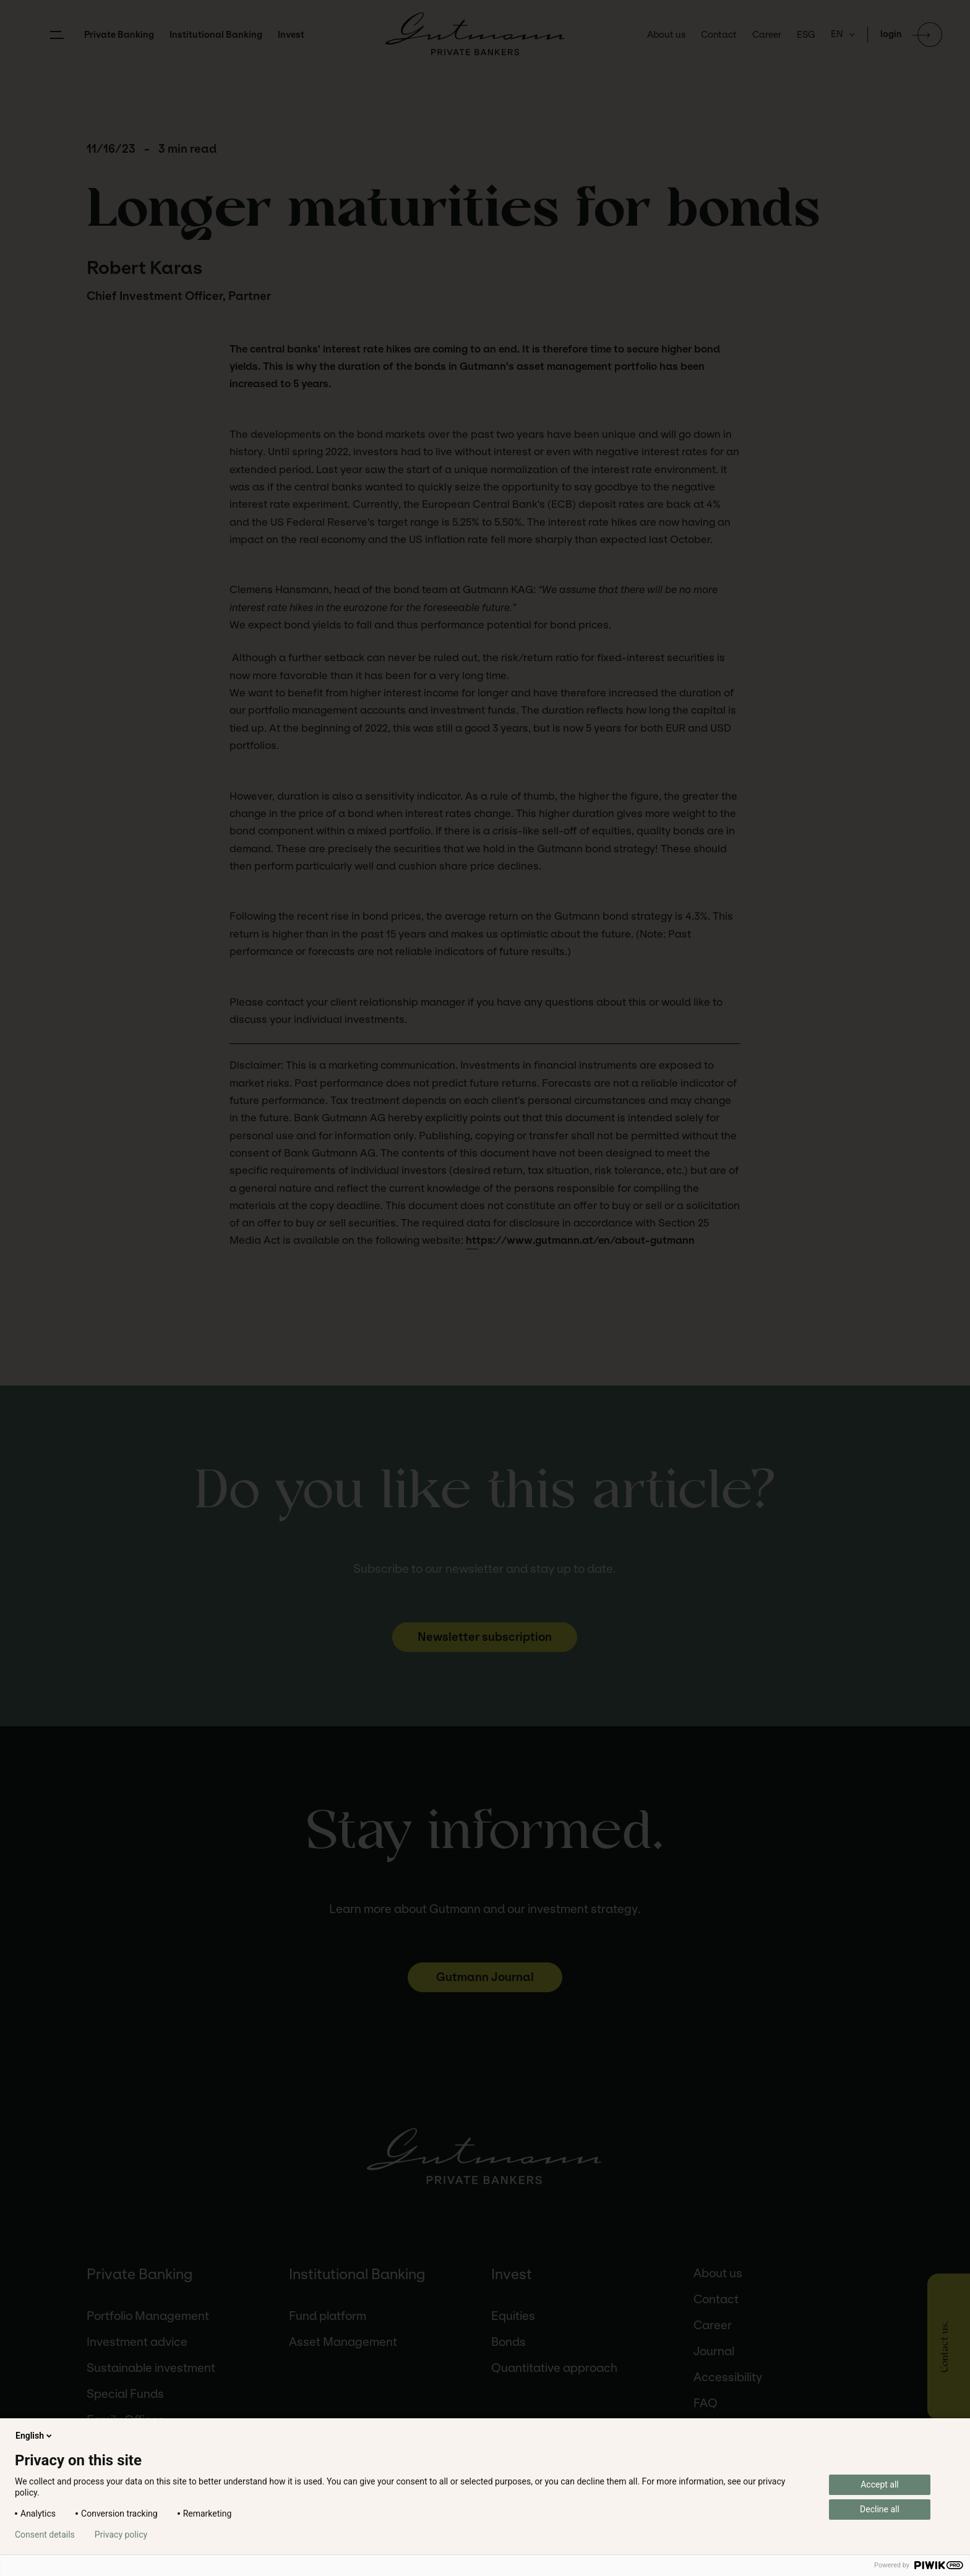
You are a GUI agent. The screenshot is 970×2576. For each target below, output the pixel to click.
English (34, 2436)
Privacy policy (121, 2535)
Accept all (880, 2484)
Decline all (879, 2509)
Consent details (45, 2535)
